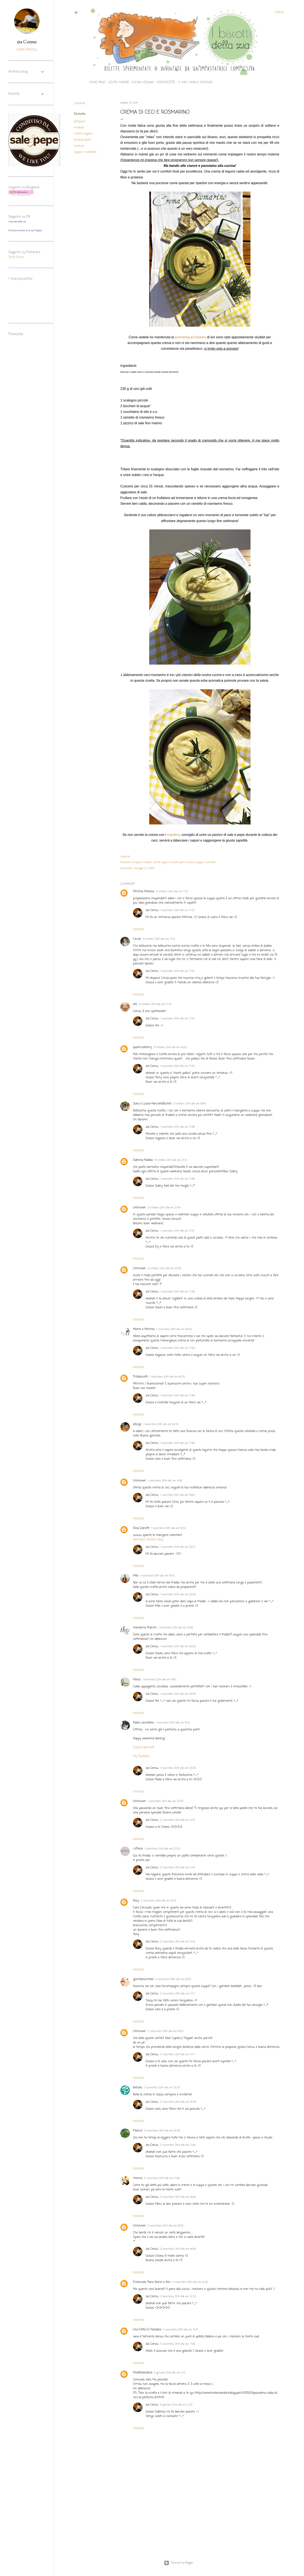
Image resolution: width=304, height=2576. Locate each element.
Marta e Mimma (144, 1329)
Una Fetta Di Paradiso (147, 2329)
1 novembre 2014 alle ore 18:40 (168, 1528)
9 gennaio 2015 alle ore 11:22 (176, 2405)
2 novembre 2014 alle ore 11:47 (177, 1994)
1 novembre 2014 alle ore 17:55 (177, 1066)
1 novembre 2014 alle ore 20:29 (178, 1694)
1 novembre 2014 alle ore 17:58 (177, 1292)
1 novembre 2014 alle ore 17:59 (177, 1396)
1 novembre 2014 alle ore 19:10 (173, 1723)
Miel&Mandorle (142, 2373)
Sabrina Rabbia (143, 1160)
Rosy (136, 1901)
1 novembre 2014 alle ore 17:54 (177, 971)
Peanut (137, 2131)
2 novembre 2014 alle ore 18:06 (178, 2197)
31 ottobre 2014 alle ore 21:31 (170, 1160)
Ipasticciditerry (142, 1047)
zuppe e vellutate (85, 152)
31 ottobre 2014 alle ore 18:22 (170, 1047)
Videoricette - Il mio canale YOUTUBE (184, 82)
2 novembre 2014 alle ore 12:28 (162, 2088)
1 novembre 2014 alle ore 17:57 (177, 1231)
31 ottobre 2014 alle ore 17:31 (172, 892)
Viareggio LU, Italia (143, 868)
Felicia (136, 1679)
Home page (97, 82)
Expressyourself (143, 1747)
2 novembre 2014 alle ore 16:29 (178, 2102)
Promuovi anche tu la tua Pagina (25, 230)
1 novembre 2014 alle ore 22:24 (162, 1849)
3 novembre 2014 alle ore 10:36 (190, 2282)
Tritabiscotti (140, 1377)
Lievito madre (118, 82)
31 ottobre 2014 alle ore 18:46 (189, 1104)
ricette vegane (83, 134)
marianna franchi (144, 1627)
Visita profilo (26, 50)
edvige (137, 1424)
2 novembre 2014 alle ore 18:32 (165, 2226)
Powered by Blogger (178, 2562)
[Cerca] (279, 13)
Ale (135, 1004)
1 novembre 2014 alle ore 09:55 (160, 1424)
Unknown (139, 1207)
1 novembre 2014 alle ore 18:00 (177, 1495)
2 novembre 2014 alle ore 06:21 (165, 2031)
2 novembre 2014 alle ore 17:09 (161, 2178)
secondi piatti (82, 140)
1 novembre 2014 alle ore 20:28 (178, 1595)
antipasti (79, 121)
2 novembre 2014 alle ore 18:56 (178, 2249)
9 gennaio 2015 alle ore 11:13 (169, 2373)
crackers (199, 337)
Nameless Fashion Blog (148, 1539)
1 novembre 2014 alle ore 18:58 (175, 1628)
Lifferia (138, 1849)
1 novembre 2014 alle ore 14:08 (165, 1481)
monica (137, 2178)
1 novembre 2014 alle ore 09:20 (174, 1329)
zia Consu (152, 910)
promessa (182, 337)
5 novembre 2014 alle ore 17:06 (177, 2344)
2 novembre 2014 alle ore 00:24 (173, 1979)
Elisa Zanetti (141, 1528)
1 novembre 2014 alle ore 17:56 (177, 1127)
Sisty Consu (16, 257)
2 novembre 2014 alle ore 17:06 (177, 2145)
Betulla (137, 2087)
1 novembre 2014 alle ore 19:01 (159, 1680)
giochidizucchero (143, 1979)
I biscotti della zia (17, 221)
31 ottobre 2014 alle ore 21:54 (164, 1208)
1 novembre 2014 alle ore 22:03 (165, 1801)
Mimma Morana (143, 891)
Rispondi (138, 930)
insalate (79, 127)
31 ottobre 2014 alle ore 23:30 (164, 1268)
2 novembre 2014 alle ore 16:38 (162, 2131)
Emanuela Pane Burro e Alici (152, 2282)
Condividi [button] (79, 103)
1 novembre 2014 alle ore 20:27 (177, 1547)
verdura (79, 146)
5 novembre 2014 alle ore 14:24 (180, 2330)
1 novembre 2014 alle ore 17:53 (177, 910)
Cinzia (137, 939)
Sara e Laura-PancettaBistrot (152, 1104)
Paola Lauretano (143, 1723)
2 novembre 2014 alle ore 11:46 (177, 1942)
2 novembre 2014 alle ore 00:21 (158, 1901)
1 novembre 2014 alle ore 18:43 (157, 1576)
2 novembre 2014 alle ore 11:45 (177, 1820)
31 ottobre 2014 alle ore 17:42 (158, 939)
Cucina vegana (143, 82)
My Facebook (141, 1756)
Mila (135, 1576)
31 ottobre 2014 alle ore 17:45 (155, 1004)
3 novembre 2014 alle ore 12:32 (178, 2297)
